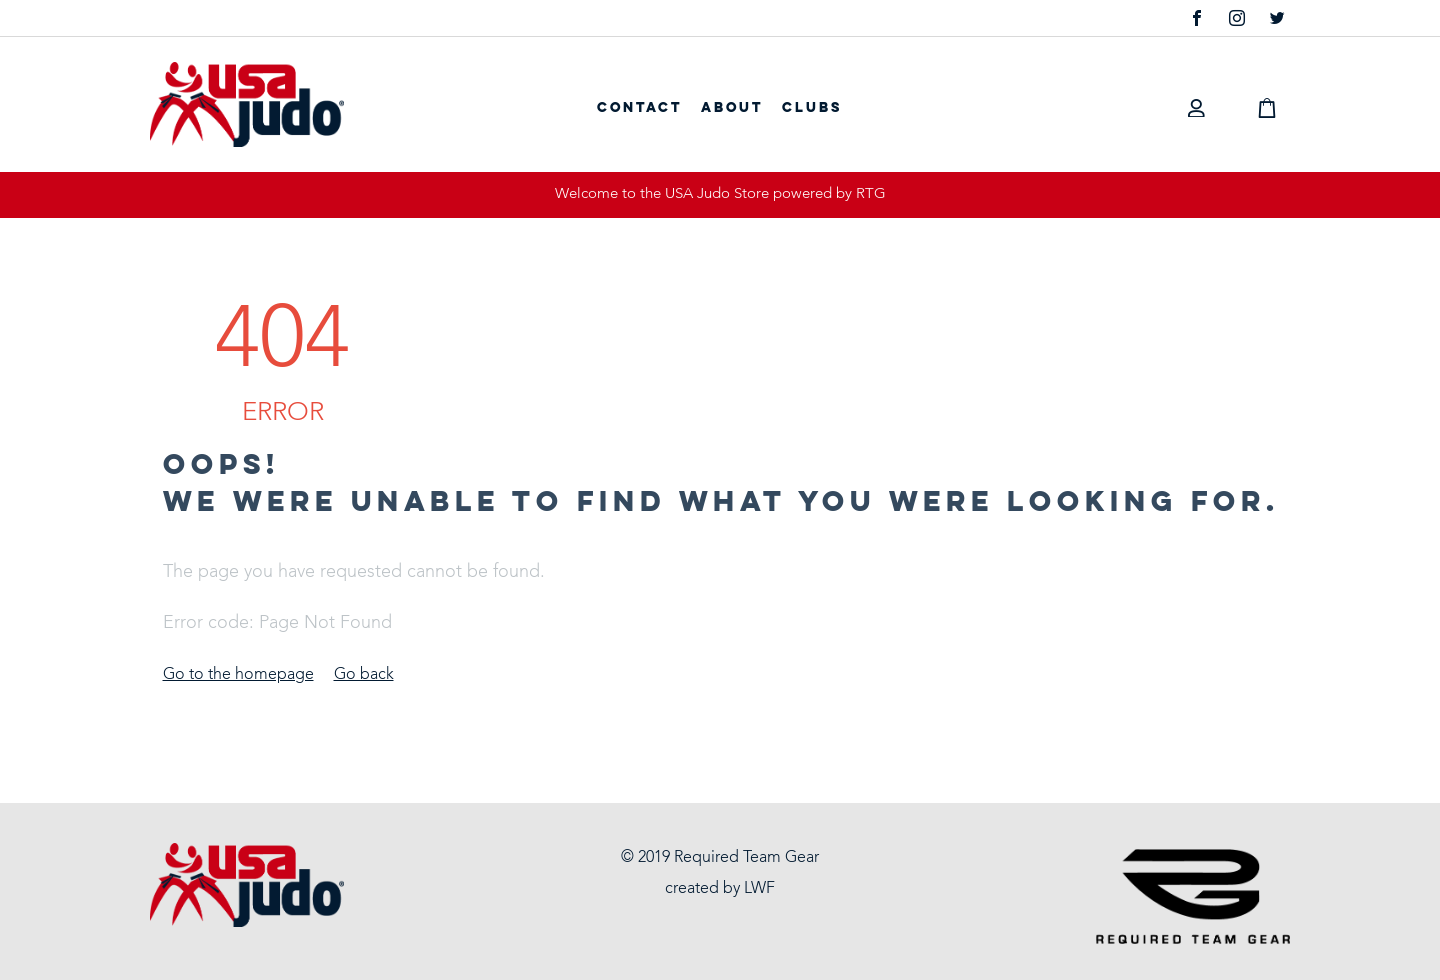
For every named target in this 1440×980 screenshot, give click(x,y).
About (732, 108)
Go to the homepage (238, 675)
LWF (759, 889)
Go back (364, 675)
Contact (639, 108)
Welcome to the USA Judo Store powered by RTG (720, 194)
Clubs (812, 108)
